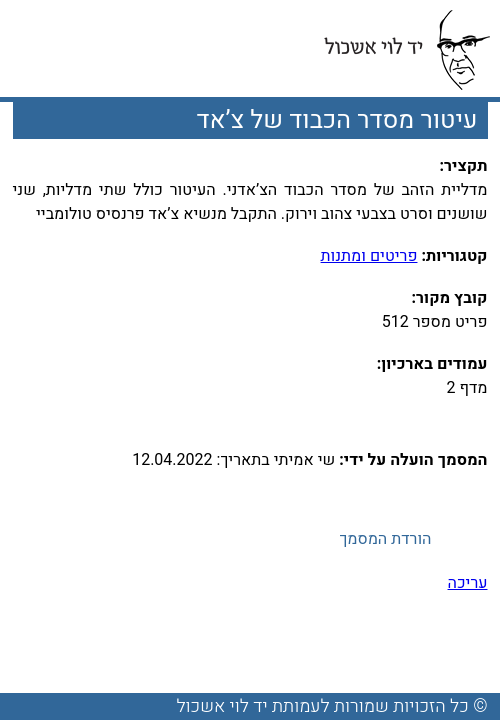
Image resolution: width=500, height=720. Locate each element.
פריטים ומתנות (369, 256)
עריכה (468, 583)
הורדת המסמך (385, 539)
